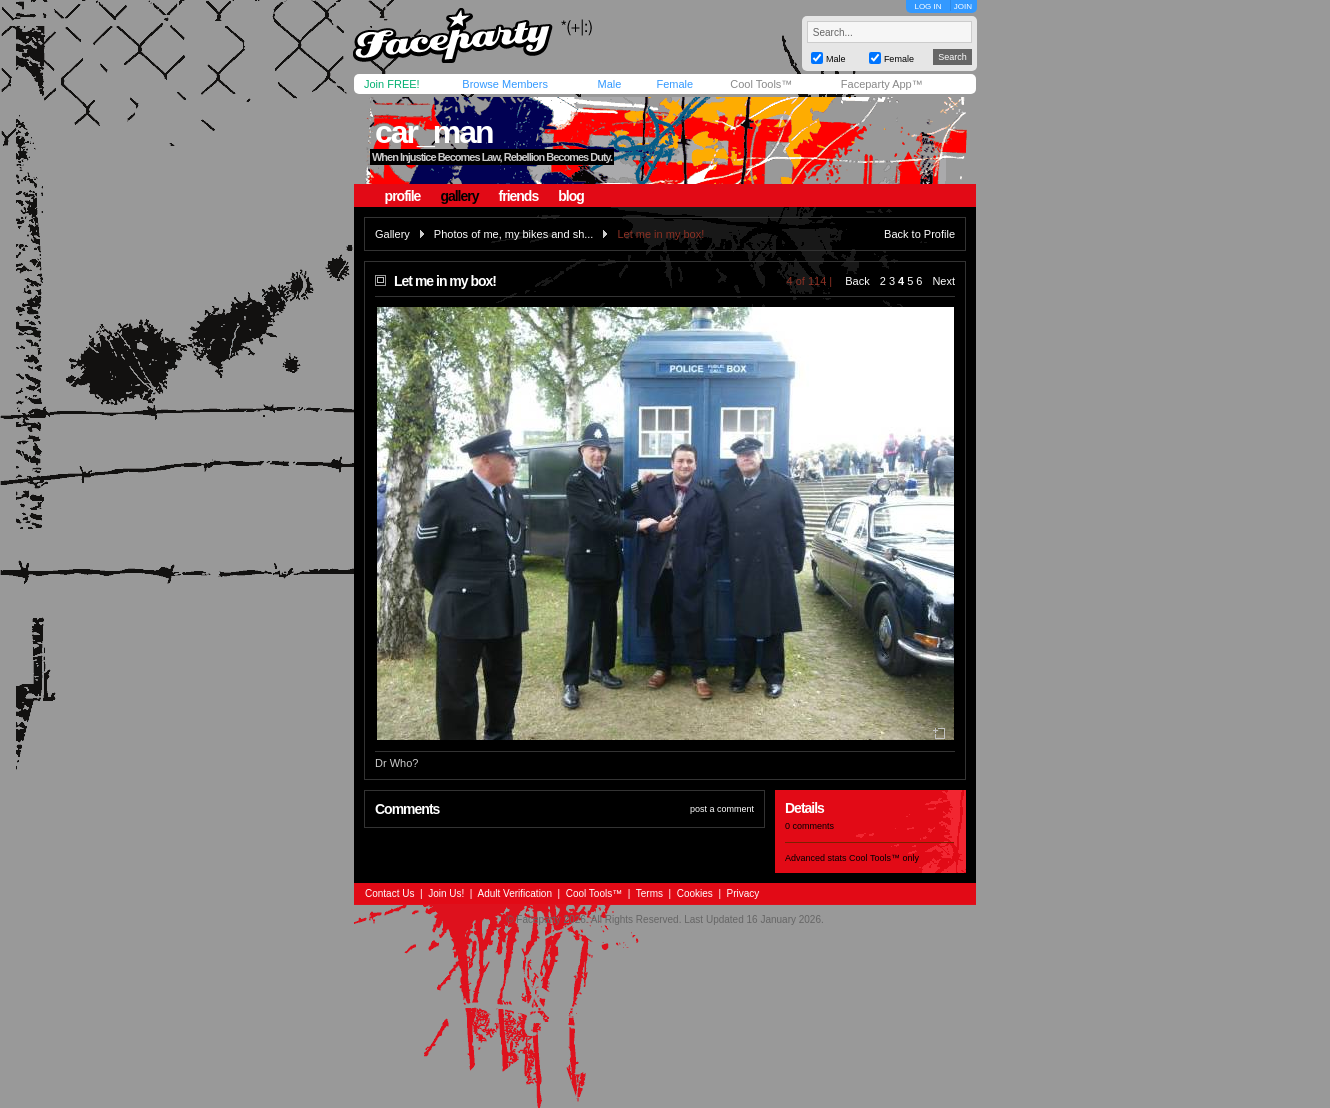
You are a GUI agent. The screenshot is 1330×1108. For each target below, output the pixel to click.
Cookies (695, 893)
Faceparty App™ (882, 84)
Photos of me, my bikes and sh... (514, 234)
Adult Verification (514, 893)
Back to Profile (919, 234)
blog (571, 196)
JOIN (963, 6)
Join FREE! (392, 84)
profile (403, 196)
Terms (649, 893)
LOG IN (927, 6)
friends (519, 196)
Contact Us (389, 893)
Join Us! (446, 893)
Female (674, 84)
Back (857, 281)
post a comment (722, 809)
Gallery (392, 234)
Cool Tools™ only (884, 858)
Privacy (743, 893)
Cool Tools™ (761, 84)
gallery (459, 196)
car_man (434, 132)
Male (609, 84)
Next (943, 281)
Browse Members (505, 84)
